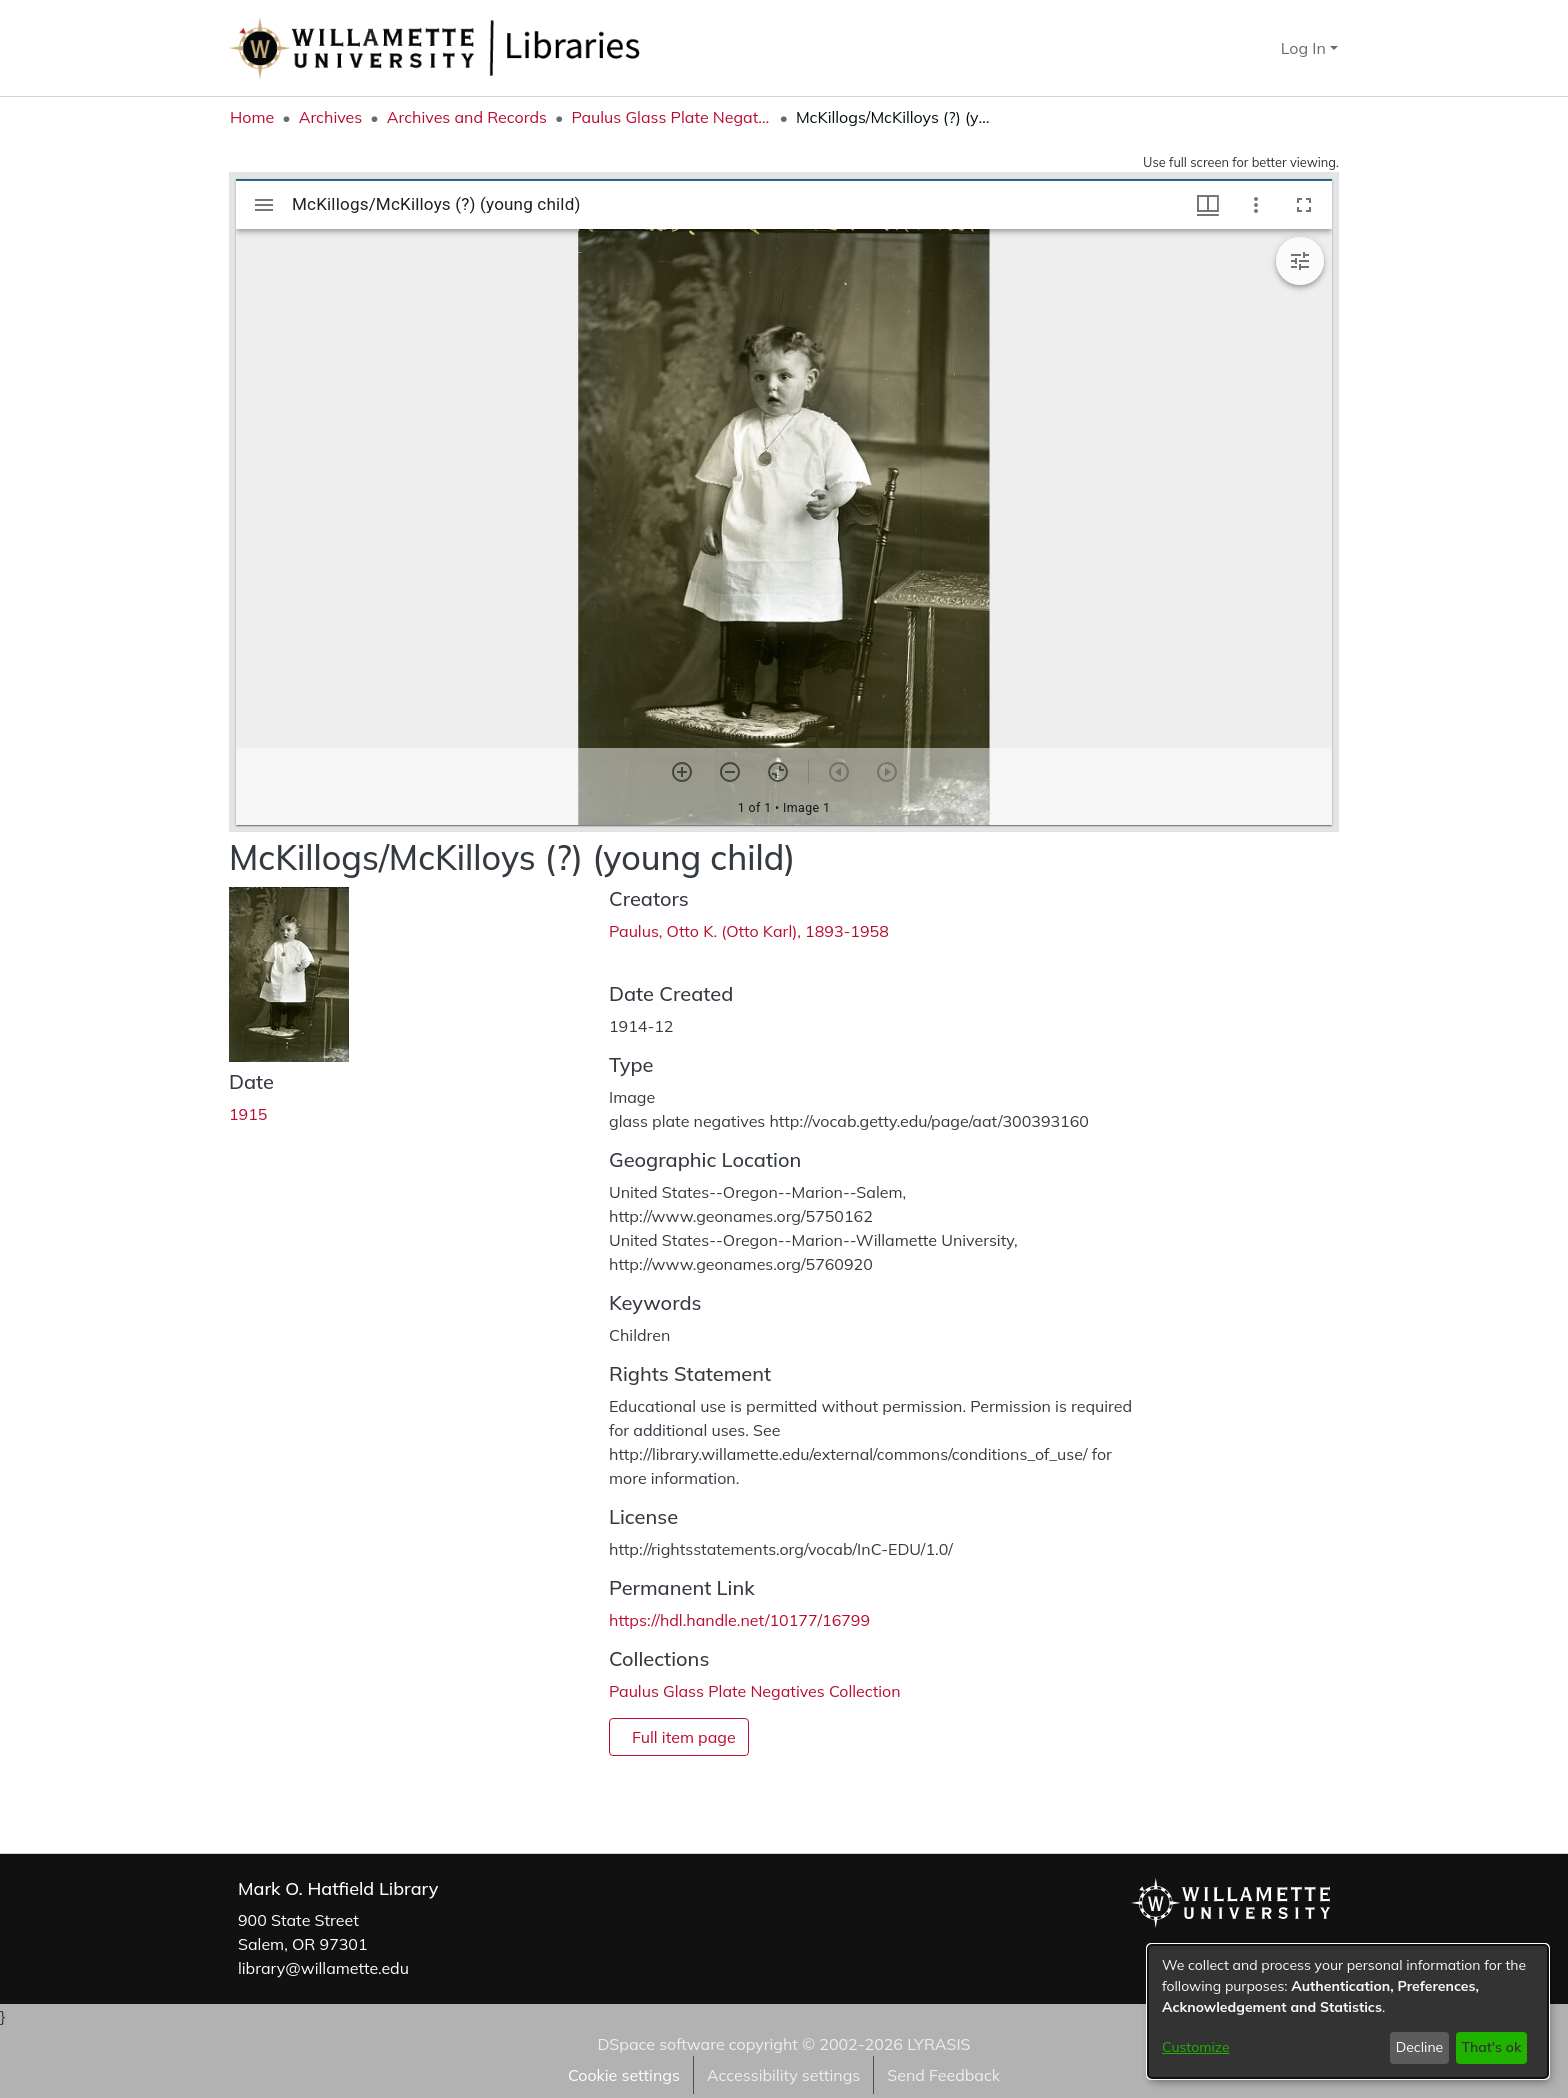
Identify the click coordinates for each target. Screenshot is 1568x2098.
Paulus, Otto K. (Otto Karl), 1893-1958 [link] (749, 931)
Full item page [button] (684, 1737)
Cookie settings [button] (624, 2075)
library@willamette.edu (323, 1968)
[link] (755, 1691)
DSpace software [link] (660, 2044)
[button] (1229, 48)
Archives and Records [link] (467, 117)
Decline (1420, 2047)
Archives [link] (331, 117)
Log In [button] (1305, 48)
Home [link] (252, 117)
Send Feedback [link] (943, 2075)
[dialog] (1348, 2011)
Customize (1196, 2047)
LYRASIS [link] (938, 2044)
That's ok (1491, 2047)
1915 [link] (248, 1114)
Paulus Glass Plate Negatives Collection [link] (671, 117)
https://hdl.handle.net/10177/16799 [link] (739, 1620)
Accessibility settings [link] (783, 2075)
